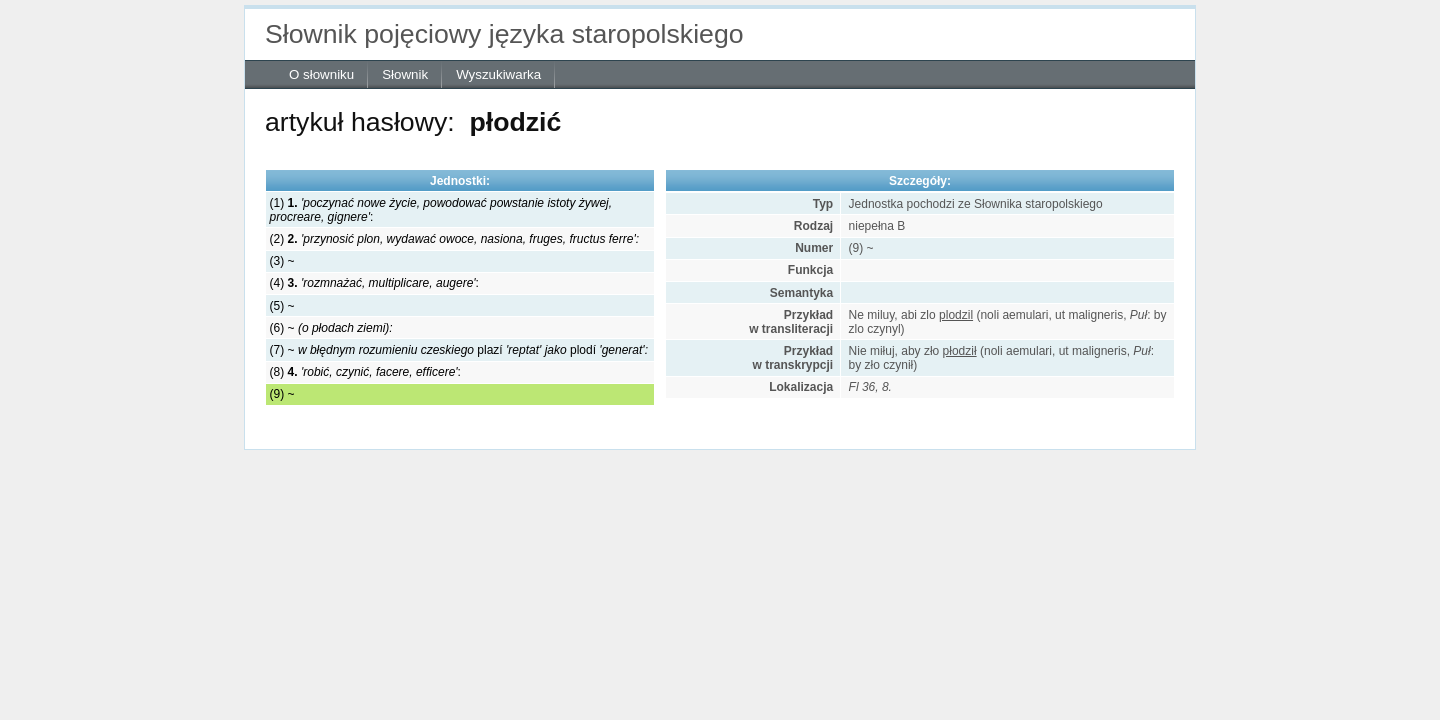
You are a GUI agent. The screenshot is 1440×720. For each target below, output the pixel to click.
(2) (454, 239)
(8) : (365, 372)
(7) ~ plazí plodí (459, 350)
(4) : (374, 283)
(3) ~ (282, 261)
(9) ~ (282, 394)
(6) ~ (331, 328)
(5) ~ (282, 306)
